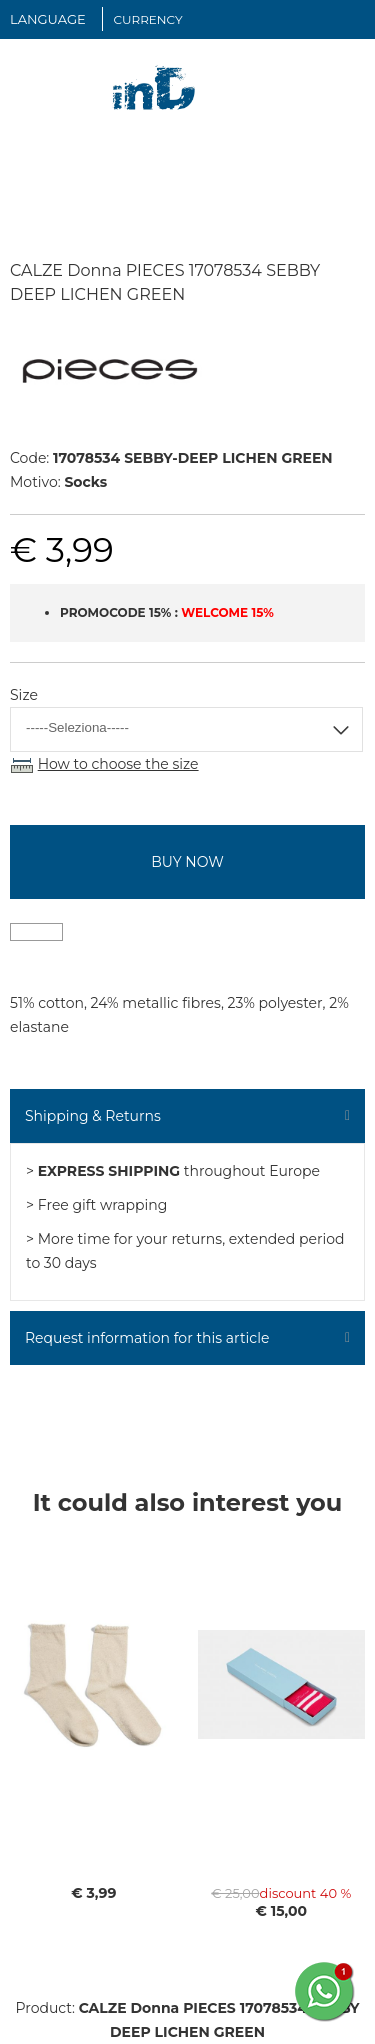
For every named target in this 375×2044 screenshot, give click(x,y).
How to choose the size (118, 764)
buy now (187, 862)
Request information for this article (147, 1338)
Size (24, 695)
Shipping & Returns (93, 1116)
